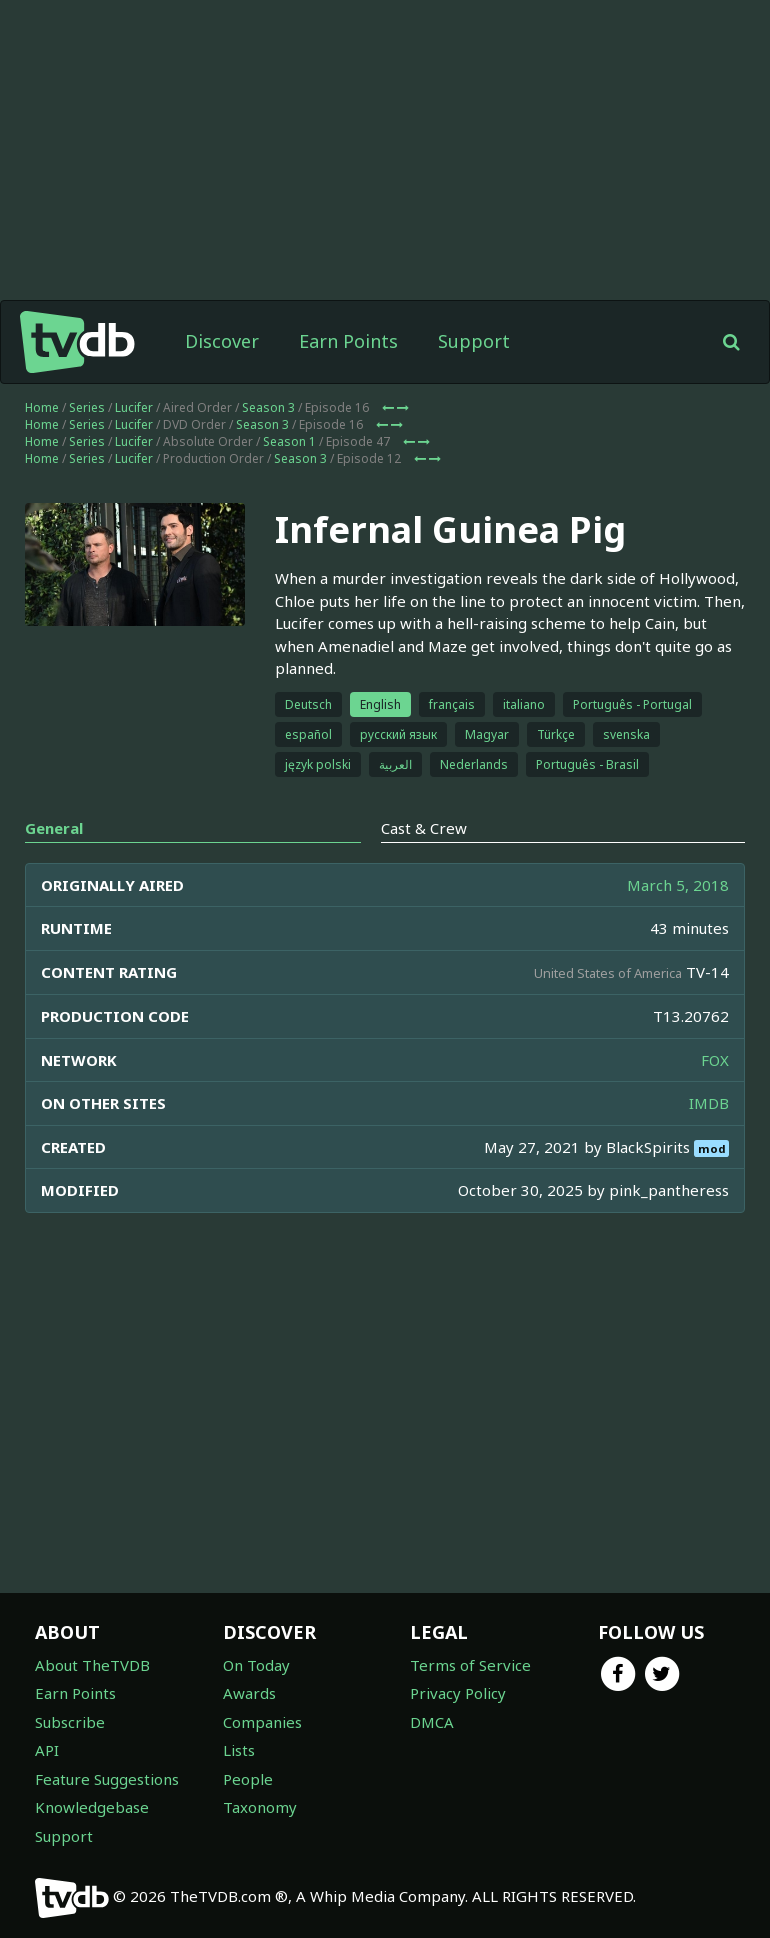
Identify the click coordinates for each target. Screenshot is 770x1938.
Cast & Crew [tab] (424, 828)
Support (474, 341)
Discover (222, 341)
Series (87, 407)
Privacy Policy (458, 1693)
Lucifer (134, 407)
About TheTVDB (92, 1665)
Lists (239, 1750)
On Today (256, 1665)
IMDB (709, 1103)
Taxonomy (260, 1807)
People (248, 1779)
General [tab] (54, 828)
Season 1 (289, 441)
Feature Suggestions (107, 1779)
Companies (262, 1722)
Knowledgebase (92, 1807)
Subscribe (70, 1722)
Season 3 (268, 407)
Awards (249, 1693)
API (47, 1750)
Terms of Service (470, 1665)
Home (42, 407)
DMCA (432, 1722)
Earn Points (348, 341)
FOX (715, 1060)
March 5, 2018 (678, 885)
